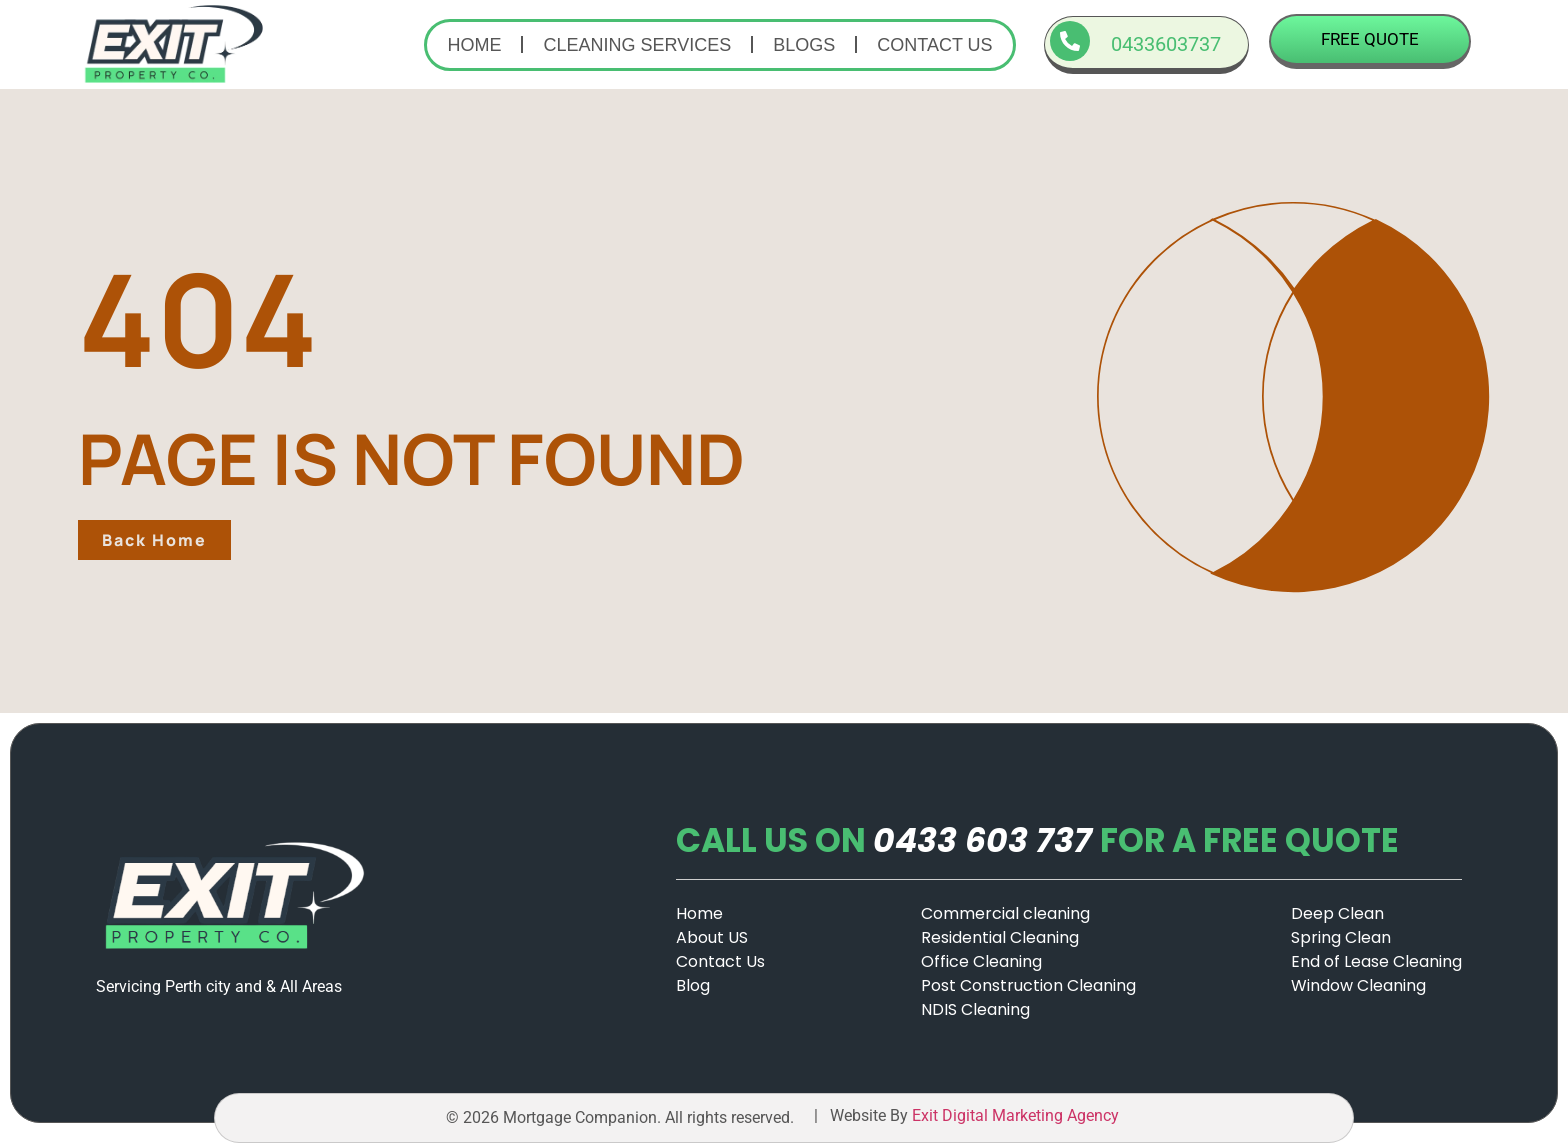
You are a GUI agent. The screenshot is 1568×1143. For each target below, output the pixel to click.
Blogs (804, 45)
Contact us (934, 45)
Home (474, 45)
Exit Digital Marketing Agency (1017, 1115)
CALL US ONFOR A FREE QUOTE (1037, 840)
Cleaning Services (637, 45)
